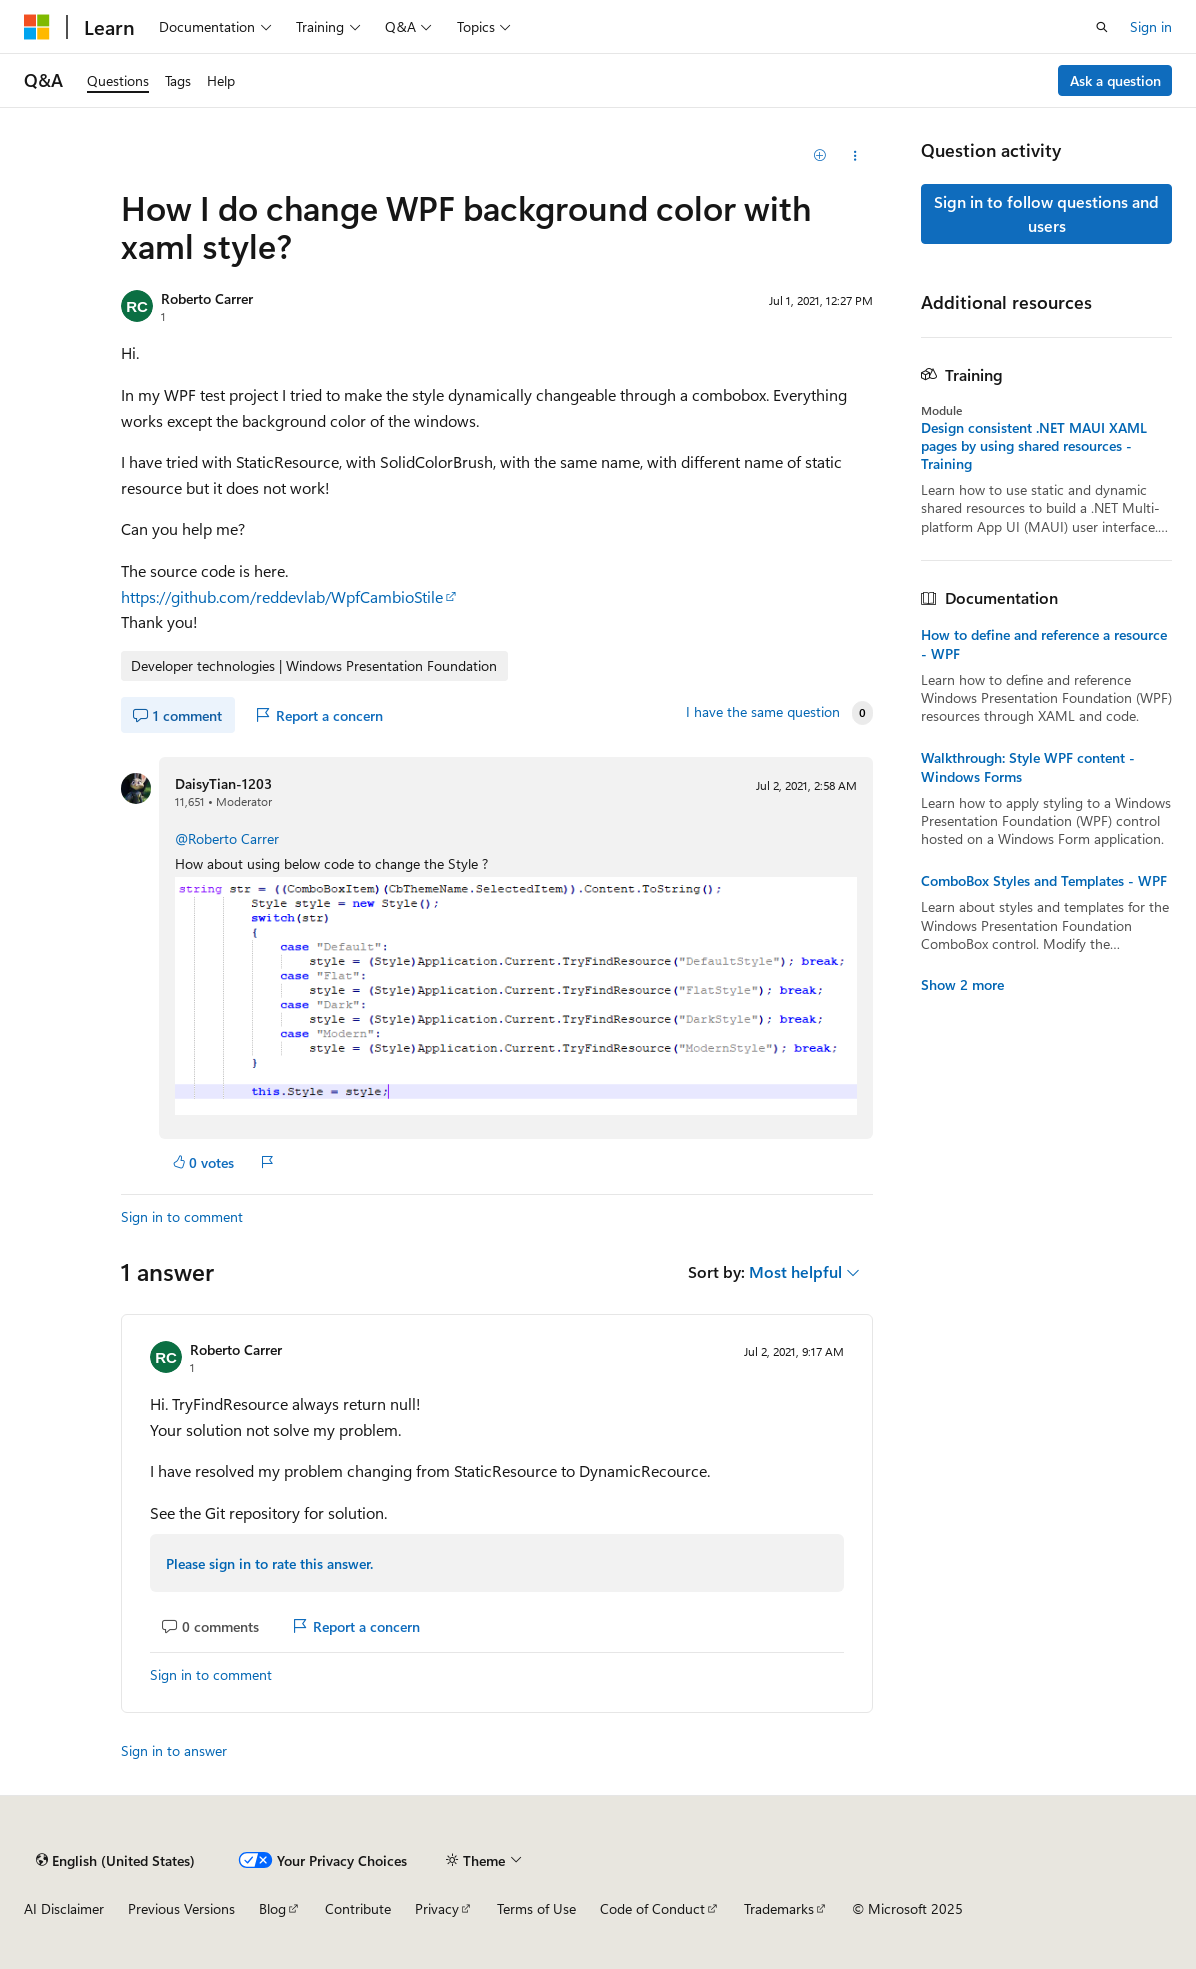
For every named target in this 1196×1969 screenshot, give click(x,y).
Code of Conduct (652, 1908)
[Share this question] (855, 156)
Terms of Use (536, 1908)
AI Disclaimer (64, 1908)
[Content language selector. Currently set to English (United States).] (115, 1860)
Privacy (437, 1908)
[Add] (820, 156)
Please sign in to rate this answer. (269, 1563)
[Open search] (1102, 27)
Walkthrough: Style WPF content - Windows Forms (1028, 767)
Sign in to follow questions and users (1046, 213)
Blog (272, 1908)
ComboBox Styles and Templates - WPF (1044, 881)
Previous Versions (181, 1908)
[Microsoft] (37, 27)
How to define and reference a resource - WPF (1044, 644)
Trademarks (779, 1908)
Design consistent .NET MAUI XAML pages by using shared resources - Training (1034, 446)
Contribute (358, 1908)
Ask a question (1115, 80)
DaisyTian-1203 (223, 783)
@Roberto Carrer (227, 838)
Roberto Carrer (207, 298)
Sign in (1151, 26)
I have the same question (763, 712)
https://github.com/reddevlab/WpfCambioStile (282, 596)
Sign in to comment (182, 1216)
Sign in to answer (174, 1750)
